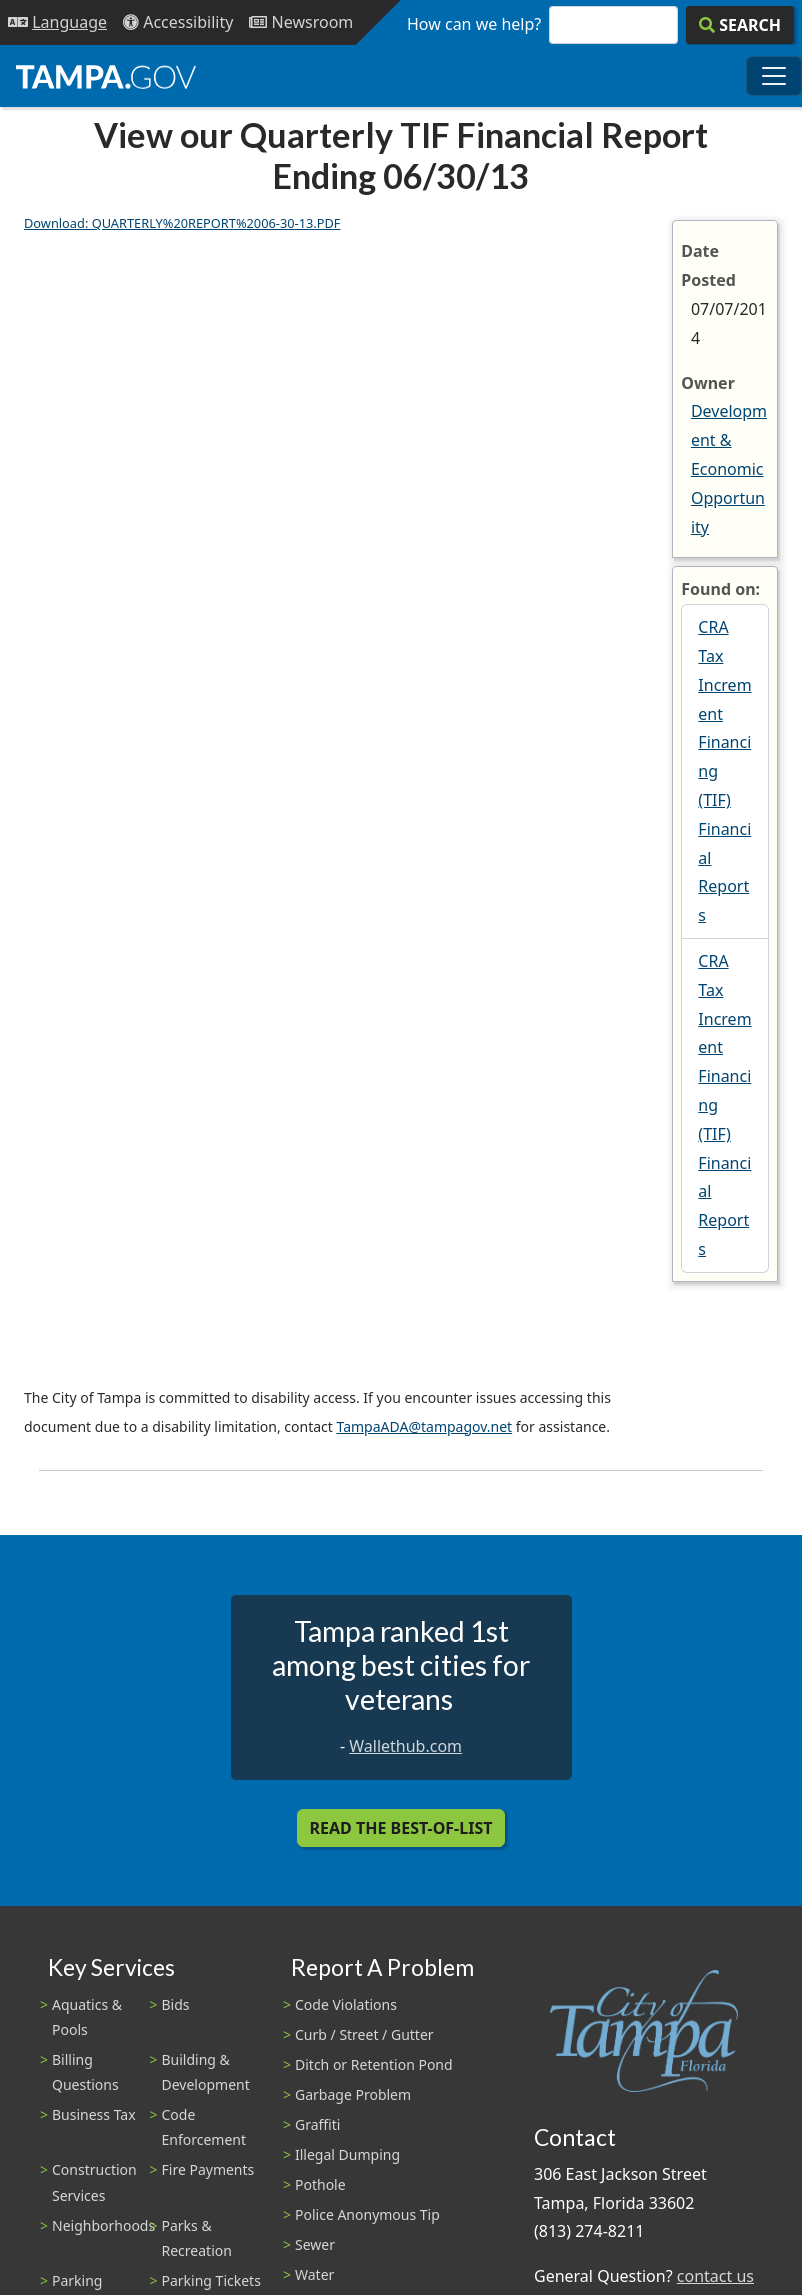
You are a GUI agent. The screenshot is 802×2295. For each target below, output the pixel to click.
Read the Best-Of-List (401, 1828)
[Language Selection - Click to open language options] (57, 22)
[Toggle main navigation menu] (774, 76)
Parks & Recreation (197, 2238)
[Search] (740, 25)
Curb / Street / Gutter (364, 2034)
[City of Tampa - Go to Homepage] (106, 76)
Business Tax (94, 2114)
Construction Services (94, 2182)
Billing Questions (85, 2072)
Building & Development (206, 2072)
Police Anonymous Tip (367, 2214)
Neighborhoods (103, 2225)
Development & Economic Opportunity (729, 468)
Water (314, 2274)
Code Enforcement (204, 2127)
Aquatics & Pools (87, 2017)
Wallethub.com (405, 1746)
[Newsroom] (301, 22)
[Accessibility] (178, 22)
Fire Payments (208, 2169)
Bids (176, 2004)
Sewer (315, 2244)
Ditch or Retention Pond (374, 2064)
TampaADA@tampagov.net (424, 1426)
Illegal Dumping (347, 2154)
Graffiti (317, 2124)
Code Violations (346, 2004)
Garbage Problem (353, 2094)
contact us (715, 2276)
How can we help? (474, 24)
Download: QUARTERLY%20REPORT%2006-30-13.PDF (182, 223)
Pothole (320, 2184)
